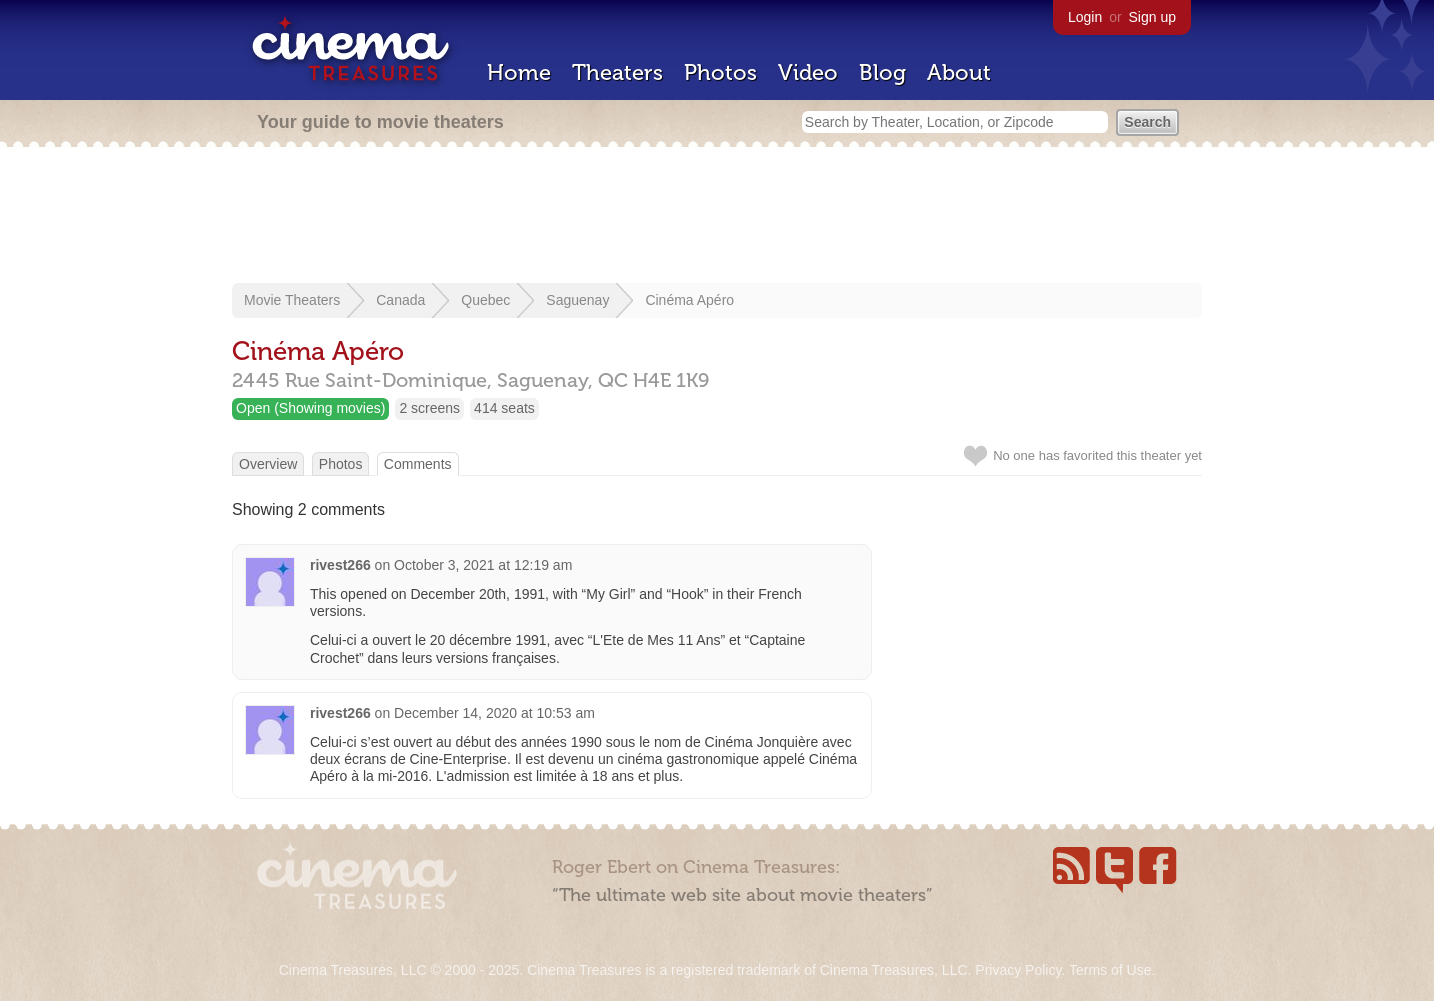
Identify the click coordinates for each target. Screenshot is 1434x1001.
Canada (400, 300)
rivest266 (340, 565)
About (959, 72)
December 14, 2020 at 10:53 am (494, 713)
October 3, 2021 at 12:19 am (483, 565)
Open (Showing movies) (310, 408)
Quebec (485, 300)
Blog (882, 72)
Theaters (617, 72)
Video (808, 72)
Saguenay (577, 300)
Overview (268, 464)
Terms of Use (1110, 970)
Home (519, 72)
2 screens (429, 408)
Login (1085, 17)
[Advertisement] (717, 217)
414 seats (504, 408)
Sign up (1152, 17)
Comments (418, 464)
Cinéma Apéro (689, 300)
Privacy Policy (1018, 970)
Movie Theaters (292, 300)
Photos (720, 72)
